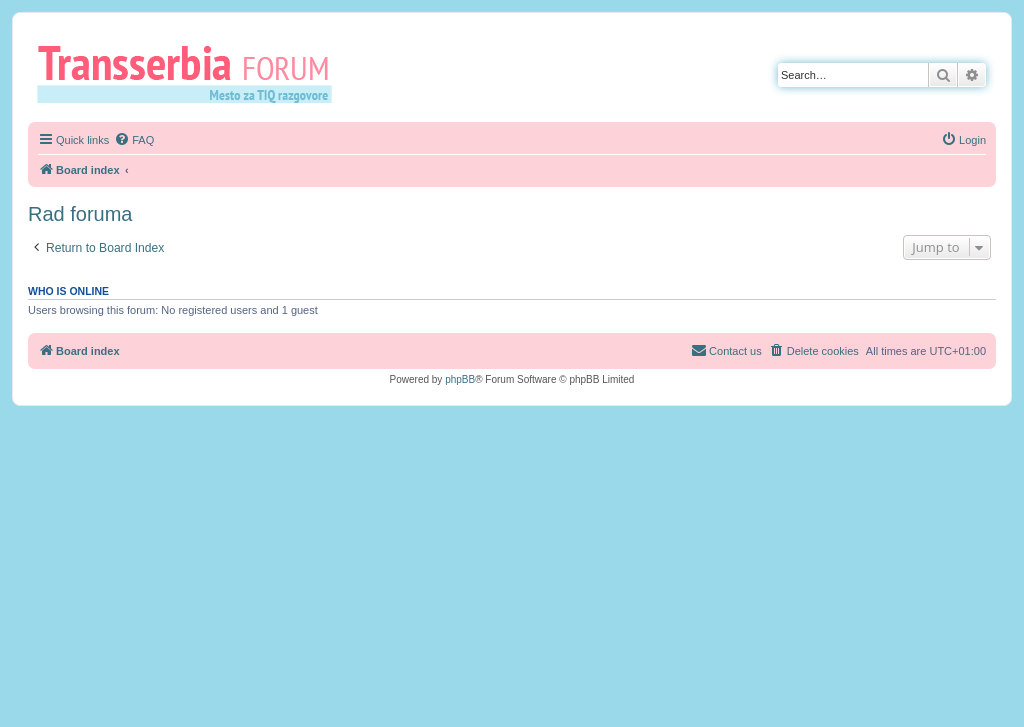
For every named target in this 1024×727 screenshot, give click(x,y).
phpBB (460, 379)
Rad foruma (80, 214)
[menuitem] (134, 140)
